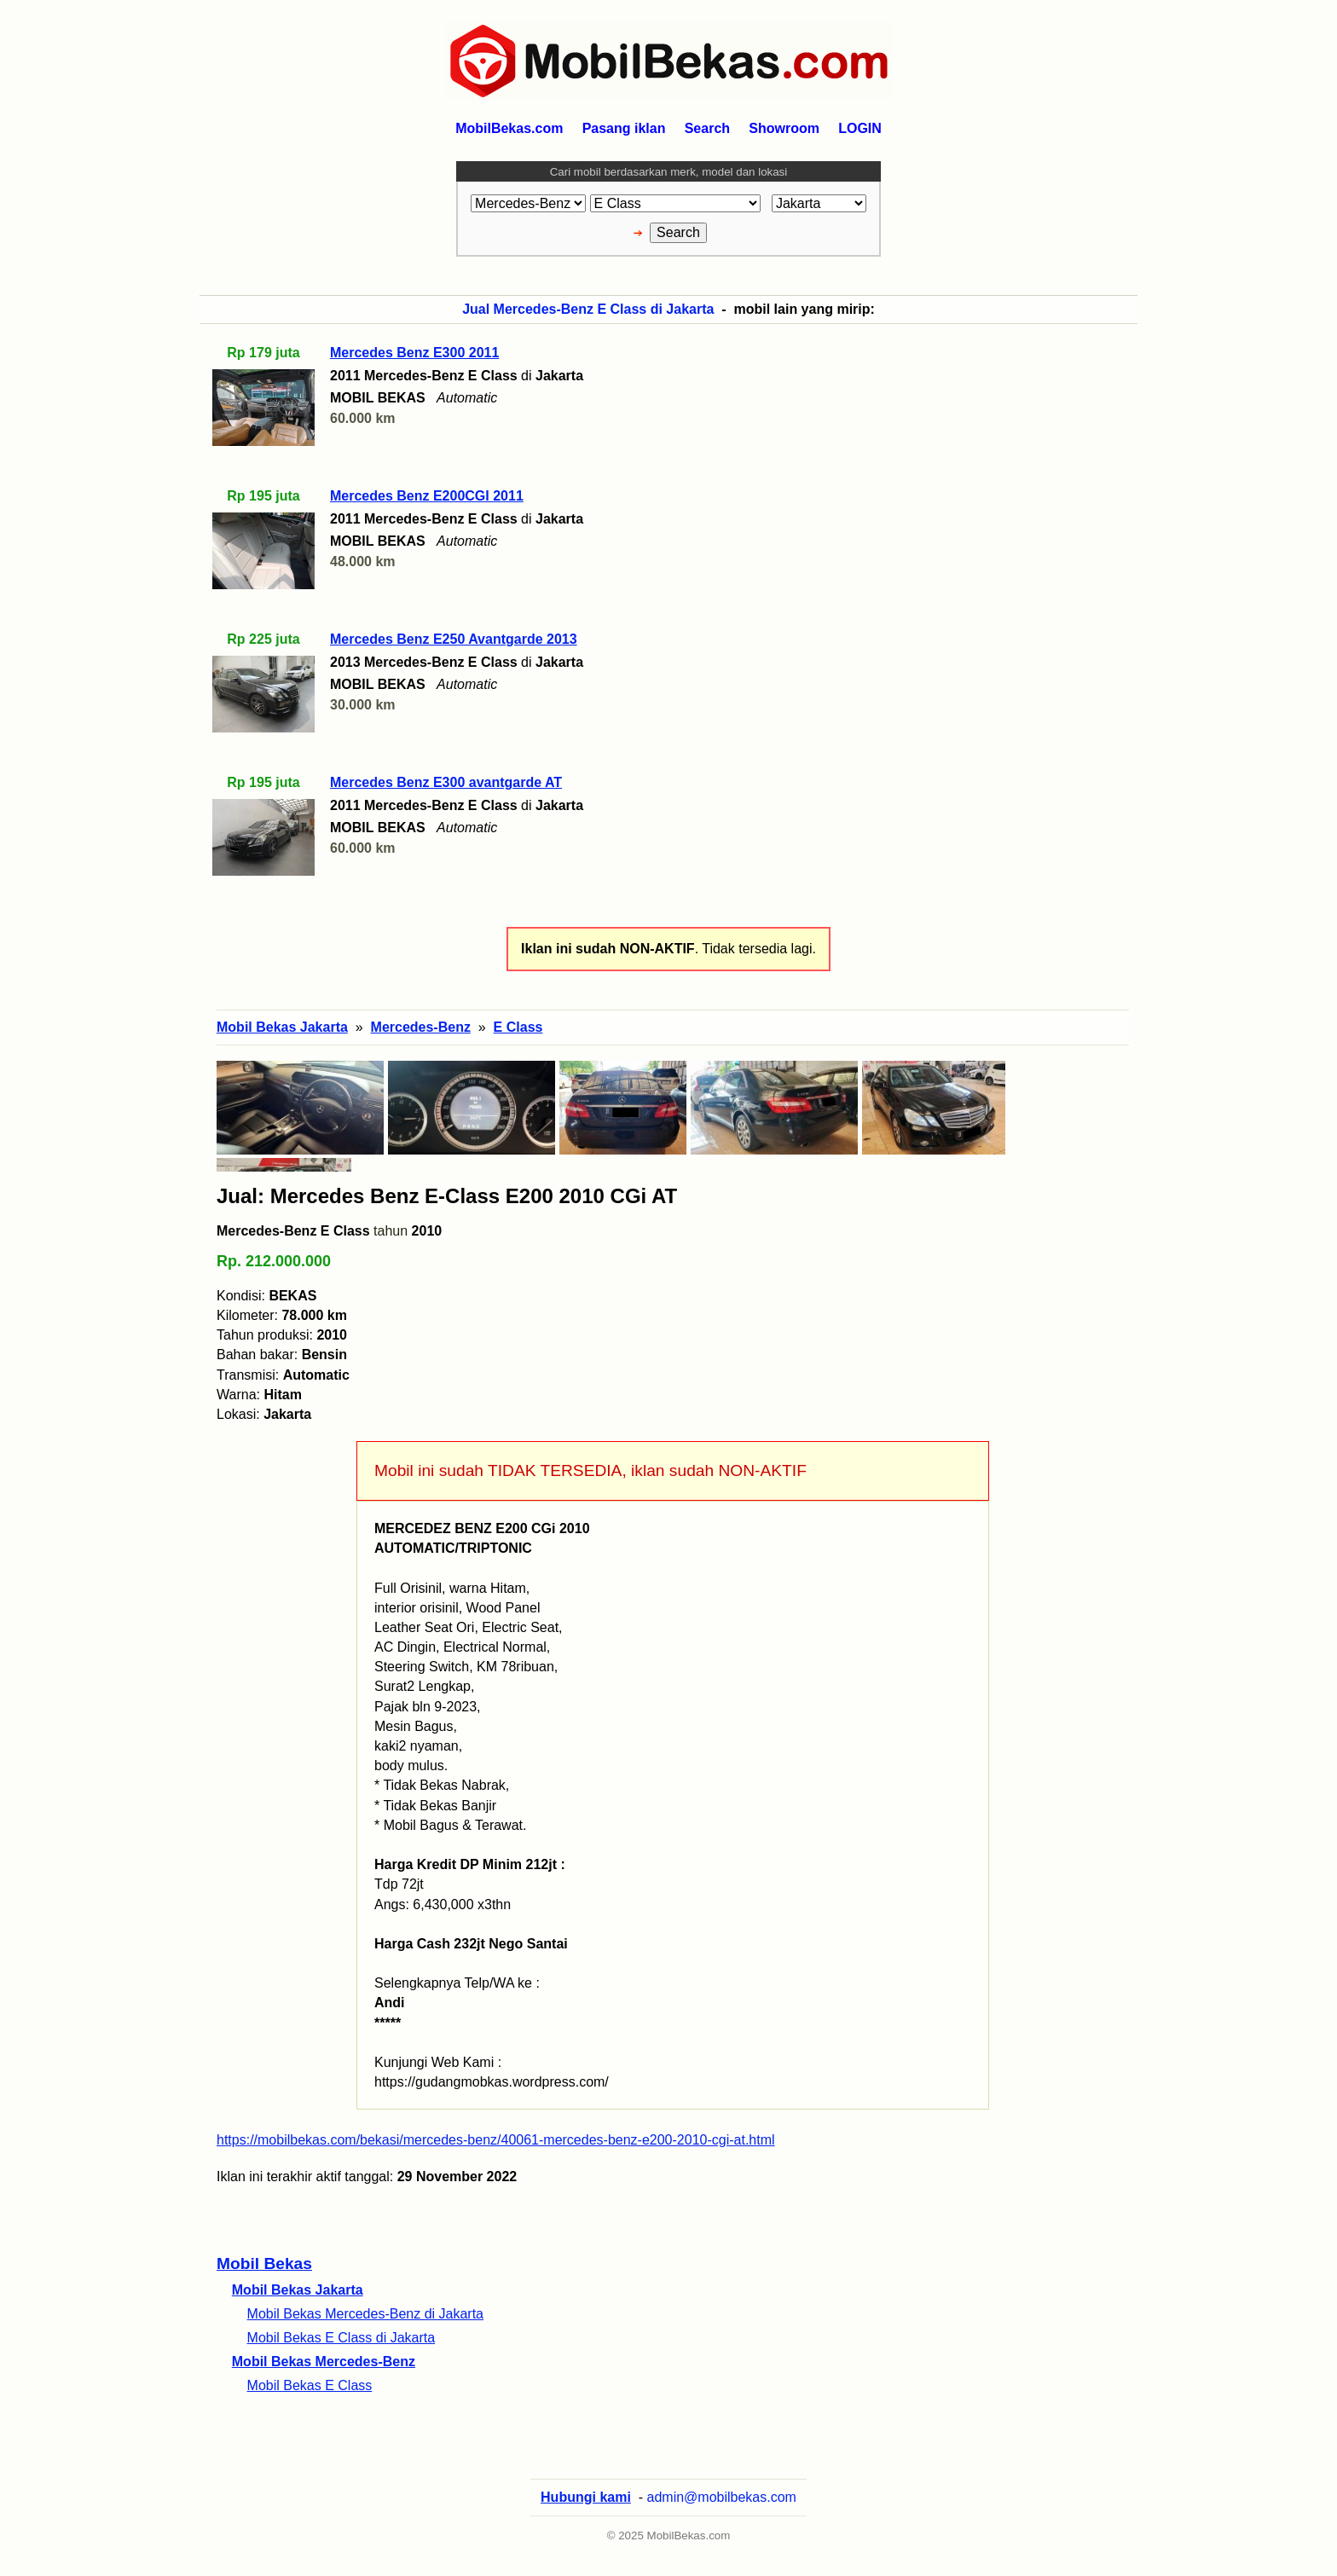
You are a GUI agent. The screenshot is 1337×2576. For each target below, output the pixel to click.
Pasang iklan (624, 128)
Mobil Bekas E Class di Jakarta (341, 2337)
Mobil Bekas (264, 2263)
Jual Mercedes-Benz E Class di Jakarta (588, 309)
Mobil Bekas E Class (310, 2385)
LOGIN (860, 128)
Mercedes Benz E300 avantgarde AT (446, 782)
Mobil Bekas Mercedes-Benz (323, 2361)
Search (707, 128)
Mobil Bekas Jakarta (297, 2290)
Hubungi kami (586, 2497)
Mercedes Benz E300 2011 (414, 352)
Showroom (784, 128)
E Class (518, 1027)
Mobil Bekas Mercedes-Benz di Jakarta (365, 2314)
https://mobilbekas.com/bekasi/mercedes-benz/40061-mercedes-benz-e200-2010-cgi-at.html (496, 2140)
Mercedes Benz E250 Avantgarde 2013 (453, 639)
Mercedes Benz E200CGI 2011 (427, 496)
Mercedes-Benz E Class (293, 1231)
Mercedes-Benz (421, 1027)
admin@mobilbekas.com (721, 2497)
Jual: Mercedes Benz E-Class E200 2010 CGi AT (447, 1195)
